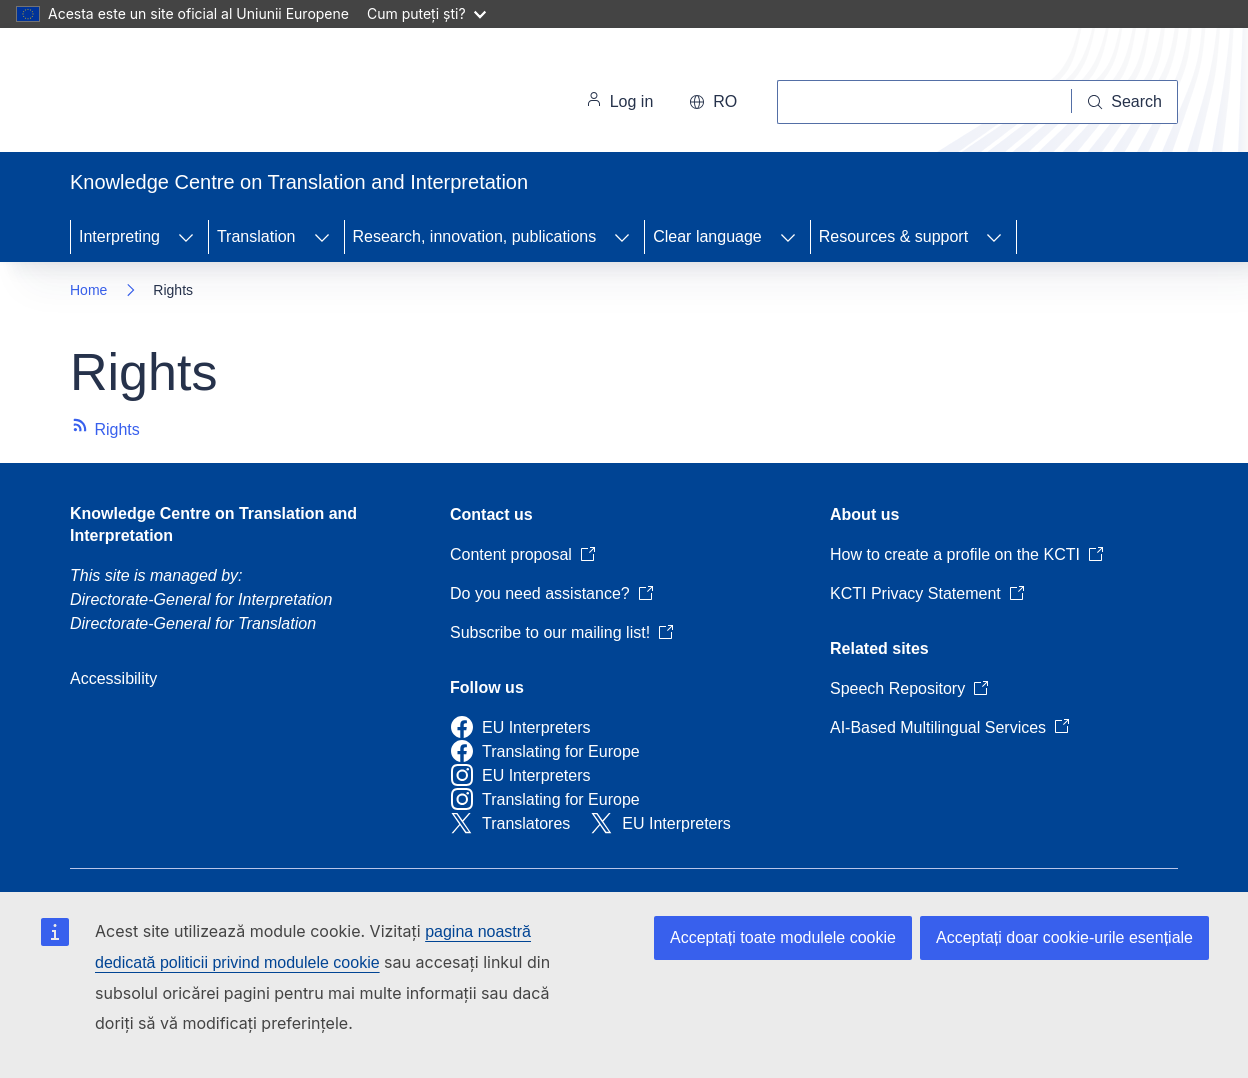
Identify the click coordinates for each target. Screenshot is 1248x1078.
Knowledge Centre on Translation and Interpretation (213, 524)
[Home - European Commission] (207, 94)
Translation (256, 236)
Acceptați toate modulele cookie (783, 937)
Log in (620, 102)
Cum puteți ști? (426, 13)
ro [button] (713, 101)
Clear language (707, 236)
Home (88, 290)
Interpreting (119, 236)
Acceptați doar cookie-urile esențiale (1064, 937)
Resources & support (893, 236)
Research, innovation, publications (475, 236)
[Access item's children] (186, 237)
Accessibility (113, 678)
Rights (105, 429)
